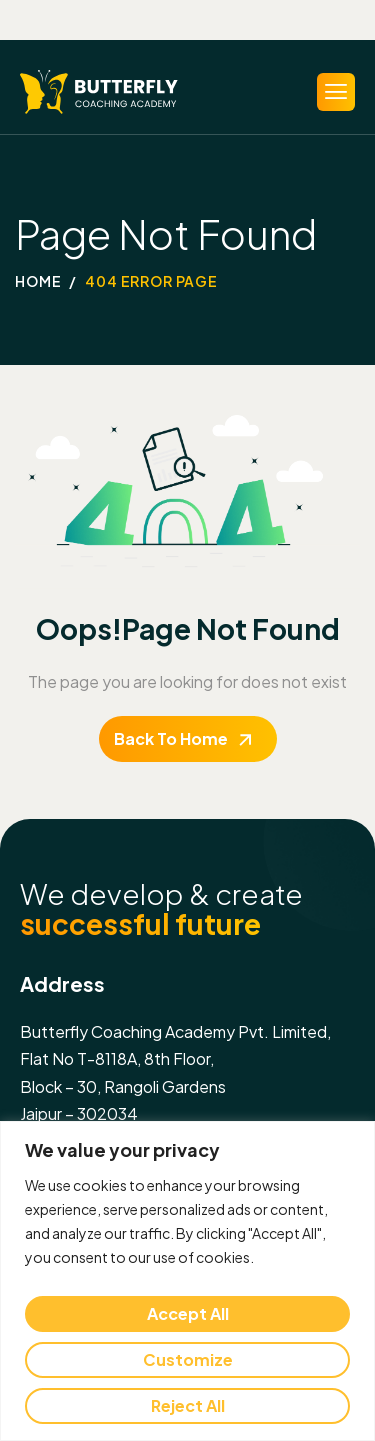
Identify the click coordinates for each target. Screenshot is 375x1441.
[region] (187, 1281)
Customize (188, 1359)
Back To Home (171, 738)
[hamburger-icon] (336, 92)
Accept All (188, 1313)
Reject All (188, 1405)
